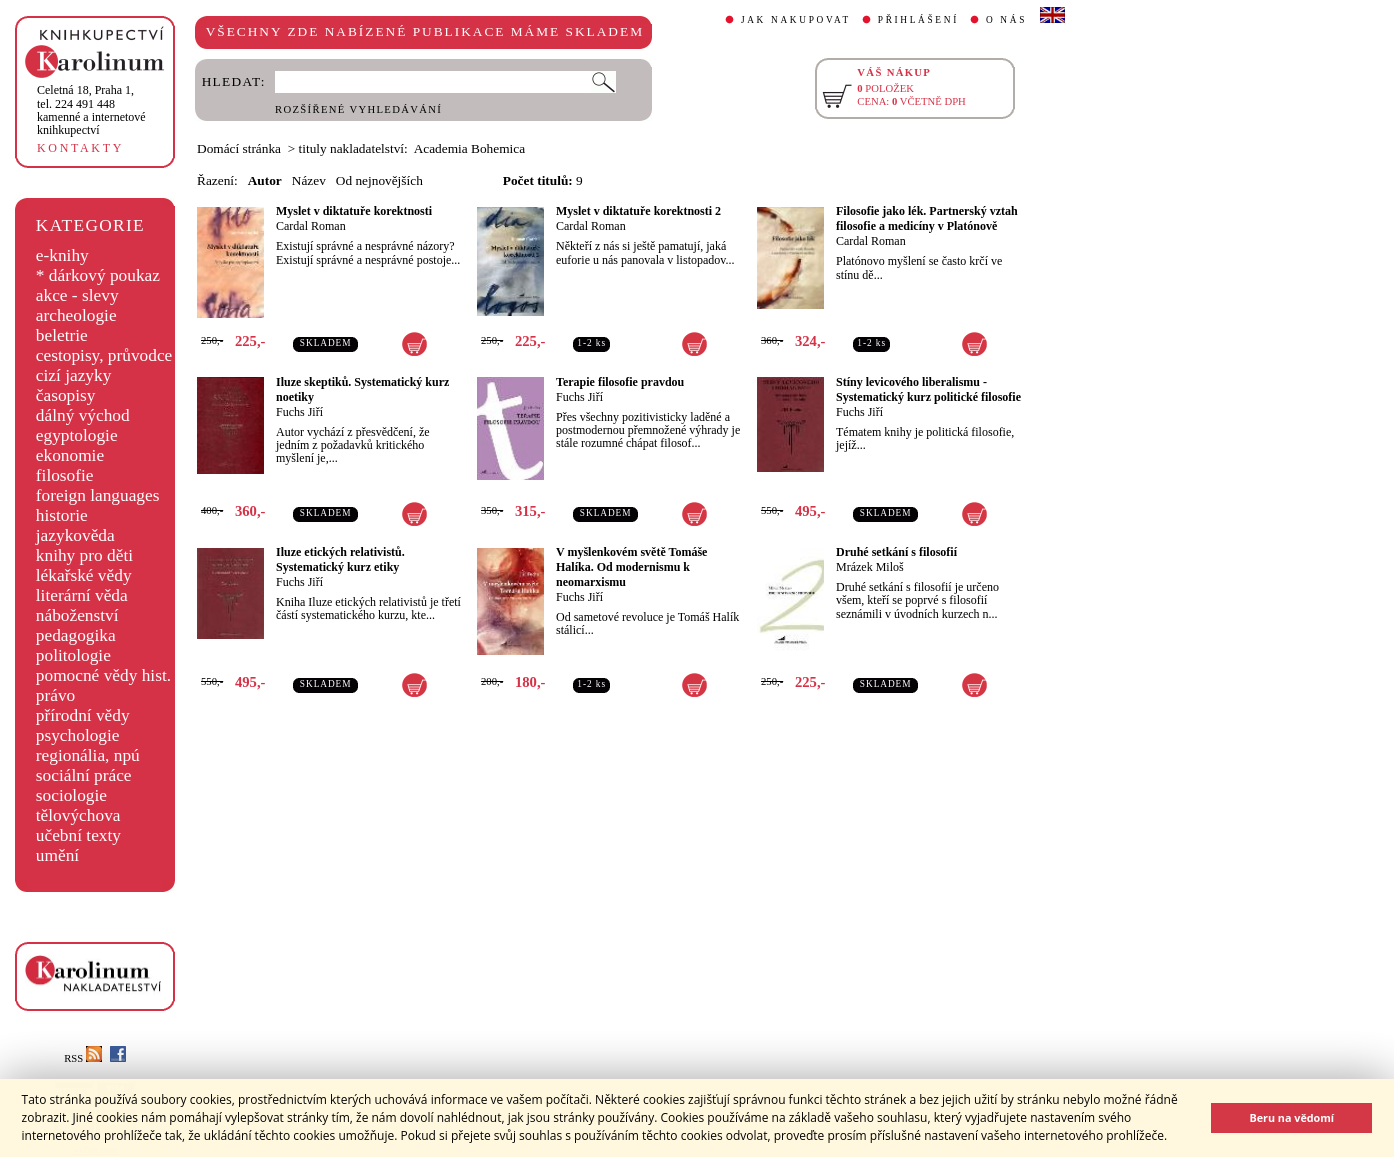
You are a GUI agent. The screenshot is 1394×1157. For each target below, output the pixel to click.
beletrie (62, 335)
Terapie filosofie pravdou (620, 382)
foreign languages (98, 495)
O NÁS (1006, 20)
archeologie (76, 315)
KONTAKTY (80, 148)
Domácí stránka (239, 148)
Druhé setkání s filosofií (896, 552)
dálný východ (83, 415)
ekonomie (70, 455)
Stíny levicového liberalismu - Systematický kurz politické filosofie (928, 389)
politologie (73, 655)
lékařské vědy (84, 575)
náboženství (77, 615)
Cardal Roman (311, 226)
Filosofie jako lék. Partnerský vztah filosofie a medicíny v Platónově (927, 218)
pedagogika (76, 635)
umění (57, 855)
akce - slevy (77, 295)
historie (62, 515)
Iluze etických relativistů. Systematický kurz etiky (340, 559)
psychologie (78, 735)
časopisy (66, 395)
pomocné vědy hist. (103, 675)
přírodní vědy (83, 715)
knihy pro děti (84, 555)
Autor (265, 180)
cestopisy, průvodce (104, 355)
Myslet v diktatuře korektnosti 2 (638, 211)
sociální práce (84, 775)
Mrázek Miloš (870, 567)
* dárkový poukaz (98, 275)
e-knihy (62, 255)
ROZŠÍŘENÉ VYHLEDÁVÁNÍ (358, 109)
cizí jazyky (74, 375)
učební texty (78, 835)
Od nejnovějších (379, 180)
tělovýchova (78, 815)
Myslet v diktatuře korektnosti (354, 211)
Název (309, 180)
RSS (83, 1058)
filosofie (65, 475)
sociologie (71, 795)
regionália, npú (88, 755)
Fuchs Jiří (299, 412)
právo (55, 695)
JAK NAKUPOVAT (796, 20)
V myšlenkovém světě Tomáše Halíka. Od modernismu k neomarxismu (631, 567)
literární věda (82, 595)
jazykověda (75, 535)
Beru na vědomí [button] (1291, 1117)
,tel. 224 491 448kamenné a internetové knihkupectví (91, 110)
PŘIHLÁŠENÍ (918, 20)
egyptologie (77, 435)
